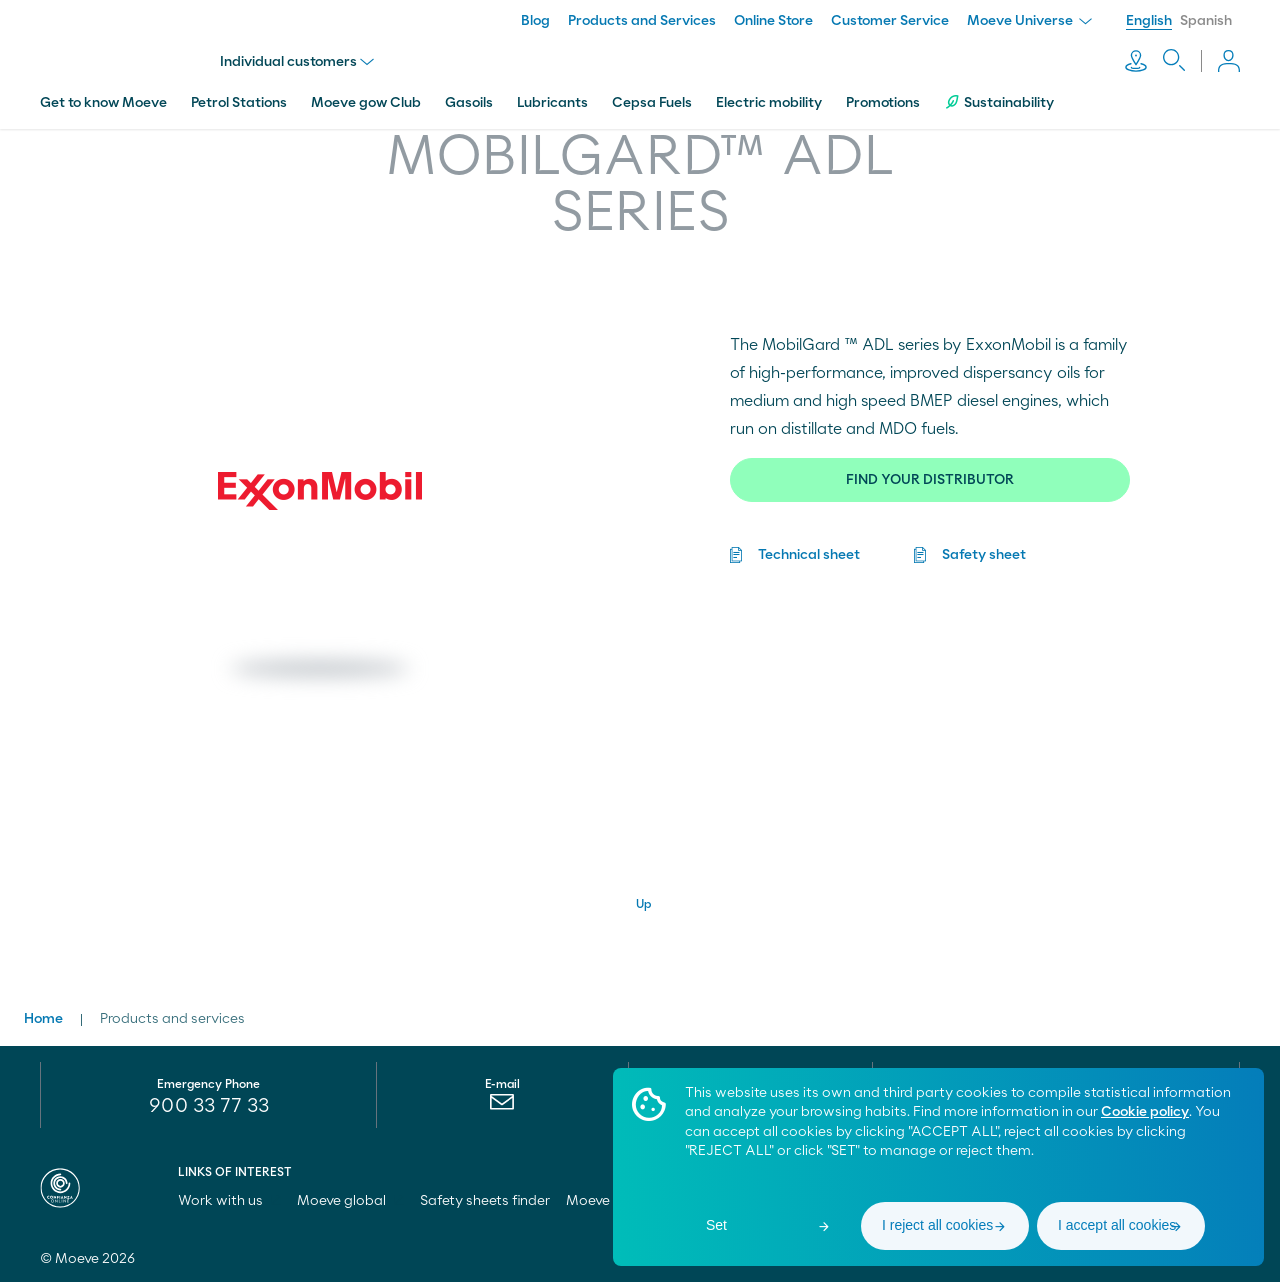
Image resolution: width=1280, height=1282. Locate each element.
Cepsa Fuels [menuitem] (652, 103)
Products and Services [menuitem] (642, 21)
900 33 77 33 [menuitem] (209, 1106)
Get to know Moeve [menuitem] (103, 103)
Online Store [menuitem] (773, 21)
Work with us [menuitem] (229, 1201)
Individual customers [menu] (297, 62)
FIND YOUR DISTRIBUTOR (930, 480)
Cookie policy (1145, 1112)
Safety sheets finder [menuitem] (485, 1201)
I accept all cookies (1117, 1225)
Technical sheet (809, 555)
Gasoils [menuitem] (469, 103)
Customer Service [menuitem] (890, 21)
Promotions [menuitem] (883, 103)
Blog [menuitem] (535, 21)
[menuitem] (502, 1107)
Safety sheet (984, 555)
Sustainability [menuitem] (999, 102)
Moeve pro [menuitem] (609, 1201)
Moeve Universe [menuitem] (1029, 21)
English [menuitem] (1149, 21)
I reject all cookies (937, 1225)
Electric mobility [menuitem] (769, 103)
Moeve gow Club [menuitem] (366, 103)
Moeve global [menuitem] (350, 1201)
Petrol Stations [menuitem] (239, 103)
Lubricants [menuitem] (552, 103)
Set (716, 1225)
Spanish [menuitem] (1206, 21)
